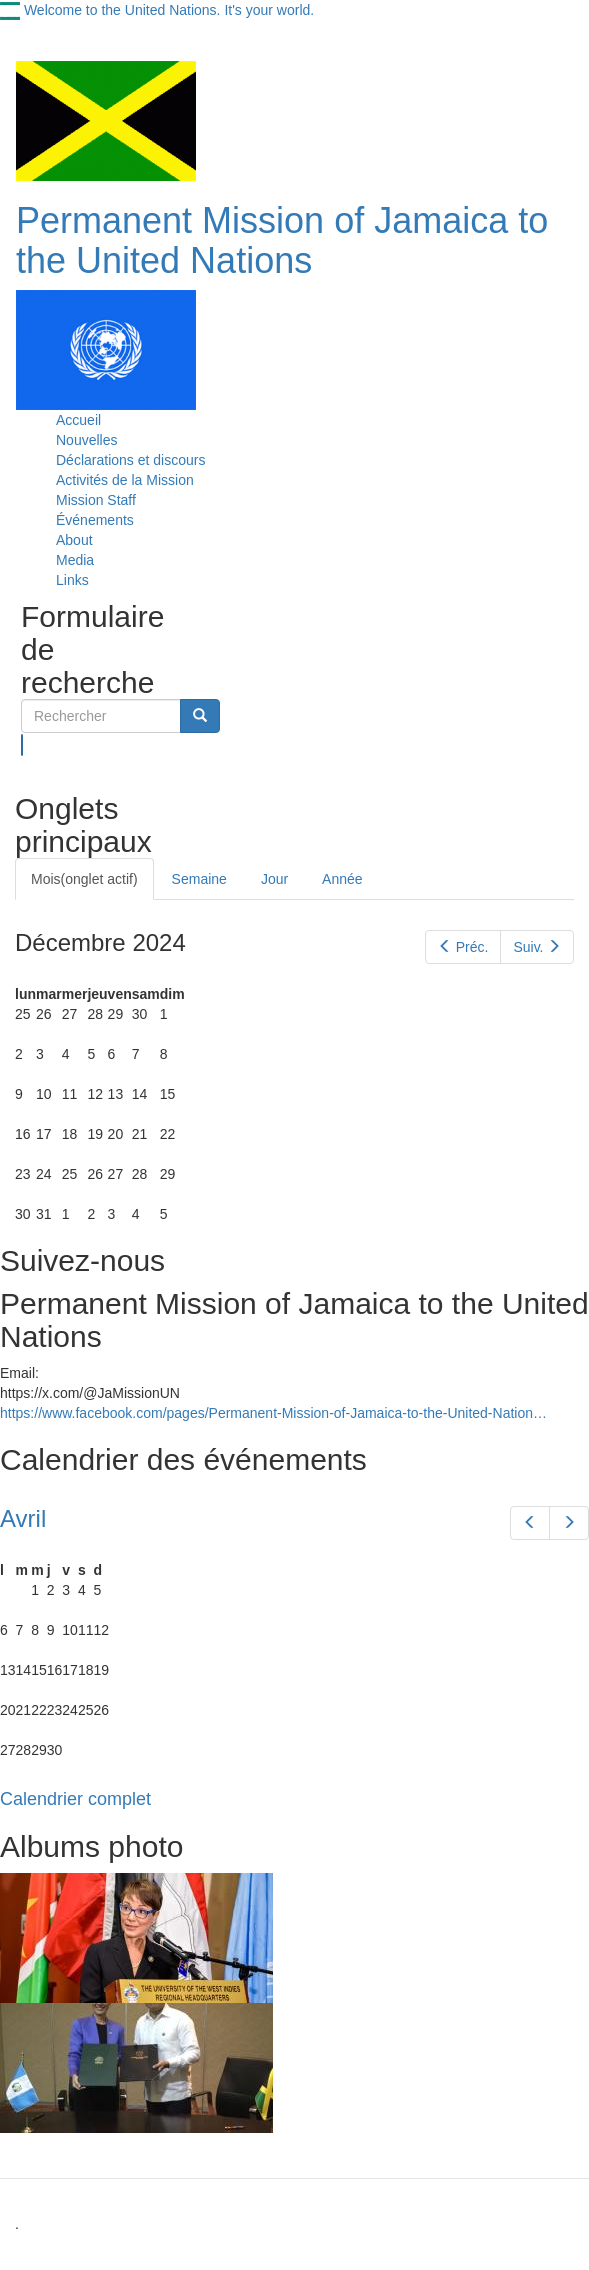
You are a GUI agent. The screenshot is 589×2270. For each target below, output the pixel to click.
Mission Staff (96, 500)
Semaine (199, 879)
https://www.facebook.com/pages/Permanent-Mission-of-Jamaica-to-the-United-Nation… (273, 1413)
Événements (95, 520)
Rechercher (22, 745)
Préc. (463, 947)
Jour (274, 879)
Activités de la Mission (125, 480)
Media (75, 560)
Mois (84, 879)
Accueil (78, 420)
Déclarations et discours (130, 460)
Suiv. (537, 947)
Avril (23, 1518)
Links (72, 580)
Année (342, 879)
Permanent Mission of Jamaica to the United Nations (282, 240)
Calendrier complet (75, 1799)
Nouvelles (86, 440)
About (74, 540)
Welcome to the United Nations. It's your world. (169, 10)
